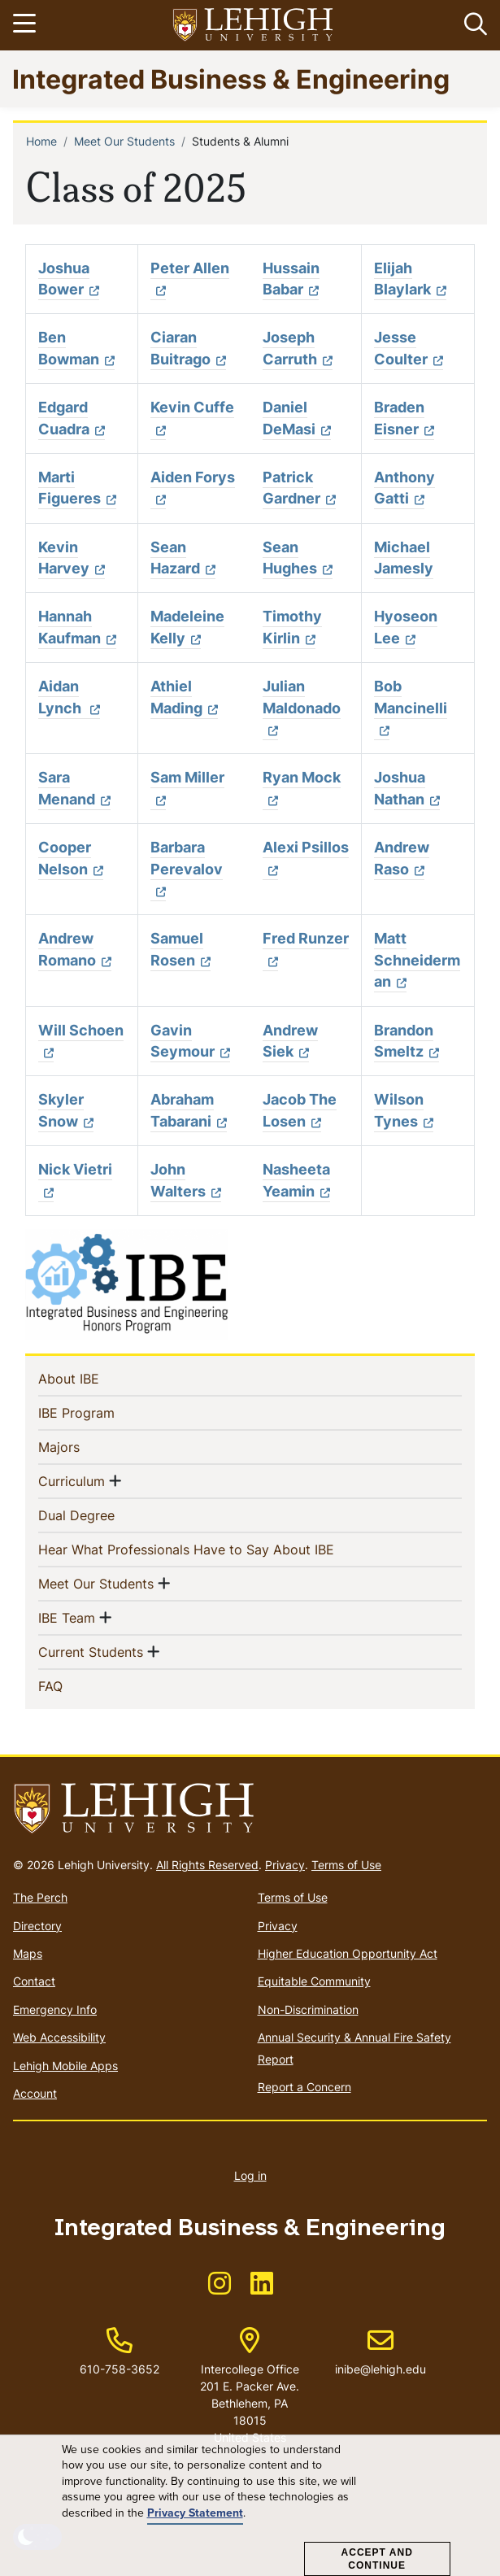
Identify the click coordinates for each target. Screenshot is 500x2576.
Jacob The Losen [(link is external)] (300, 1110)
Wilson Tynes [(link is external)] (403, 1110)
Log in (250, 2175)
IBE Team (66, 1617)
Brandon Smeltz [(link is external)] (406, 1040)
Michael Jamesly (403, 557)
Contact (34, 1981)
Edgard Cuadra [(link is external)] (71, 417)
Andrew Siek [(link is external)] (290, 1040)
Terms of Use (346, 1864)
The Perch (40, 1897)
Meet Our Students (124, 141)
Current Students (90, 1651)
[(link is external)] (219, 2288)
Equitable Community (314, 1981)
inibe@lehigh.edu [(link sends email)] (380, 2352)
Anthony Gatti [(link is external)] (404, 487)
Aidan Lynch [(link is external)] (69, 696)
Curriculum (71, 1480)
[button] (472, 25)
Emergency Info (55, 2009)
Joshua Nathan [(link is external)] (407, 788)
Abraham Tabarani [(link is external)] (188, 1110)
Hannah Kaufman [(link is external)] (77, 626)
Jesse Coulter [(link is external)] (408, 347)
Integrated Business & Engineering (231, 78)
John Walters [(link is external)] (185, 1180)
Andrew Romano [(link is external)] (74, 949)
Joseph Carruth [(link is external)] (298, 347)
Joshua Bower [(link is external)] (68, 278)
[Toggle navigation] (26, 25)
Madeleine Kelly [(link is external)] (187, 626)
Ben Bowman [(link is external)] (76, 347)
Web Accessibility (59, 2037)
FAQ (76, 1685)
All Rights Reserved (207, 1864)
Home (41, 141)
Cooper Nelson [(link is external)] (70, 857)
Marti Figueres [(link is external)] (77, 487)
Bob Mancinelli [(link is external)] (410, 707)
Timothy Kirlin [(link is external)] (292, 626)
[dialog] (250, 2505)
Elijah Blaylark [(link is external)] (410, 278)
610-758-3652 (119, 2369)
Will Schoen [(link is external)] (81, 1040)
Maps (27, 1953)
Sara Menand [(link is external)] (74, 788)
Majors (85, 1446)
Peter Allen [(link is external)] (189, 278)
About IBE (95, 1378)
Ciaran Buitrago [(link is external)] (188, 347)
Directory (37, 1925)
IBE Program (102, 1412)
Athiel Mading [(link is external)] (184, 696)
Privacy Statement (195, 2513)
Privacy (285, 1864)
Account (35, 2093)
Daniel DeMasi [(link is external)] (297, 417)
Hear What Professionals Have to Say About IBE (212, 1548)
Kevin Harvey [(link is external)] (71, 557)
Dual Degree (102, 1514)
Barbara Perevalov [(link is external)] (186, 868)
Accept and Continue (377, 2559)
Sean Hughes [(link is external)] (298, 557)
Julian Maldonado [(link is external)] (302, 707)
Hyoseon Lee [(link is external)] (405, 626)
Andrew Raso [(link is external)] (401, 857)
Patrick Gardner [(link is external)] (299, 487)
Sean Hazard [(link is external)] (182, 557)
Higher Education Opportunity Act (347, 1953)
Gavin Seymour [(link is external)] (190, 1040)
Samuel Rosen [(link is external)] (180, 949)
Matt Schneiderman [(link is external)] (417, 960)
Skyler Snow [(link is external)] (65, 1110)
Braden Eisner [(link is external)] (404, 417)
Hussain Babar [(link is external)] (291, 278)
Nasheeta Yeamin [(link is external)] (296, 1180)
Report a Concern (304, 2086)
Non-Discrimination (308, 2009)
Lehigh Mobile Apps (65, 2065)
